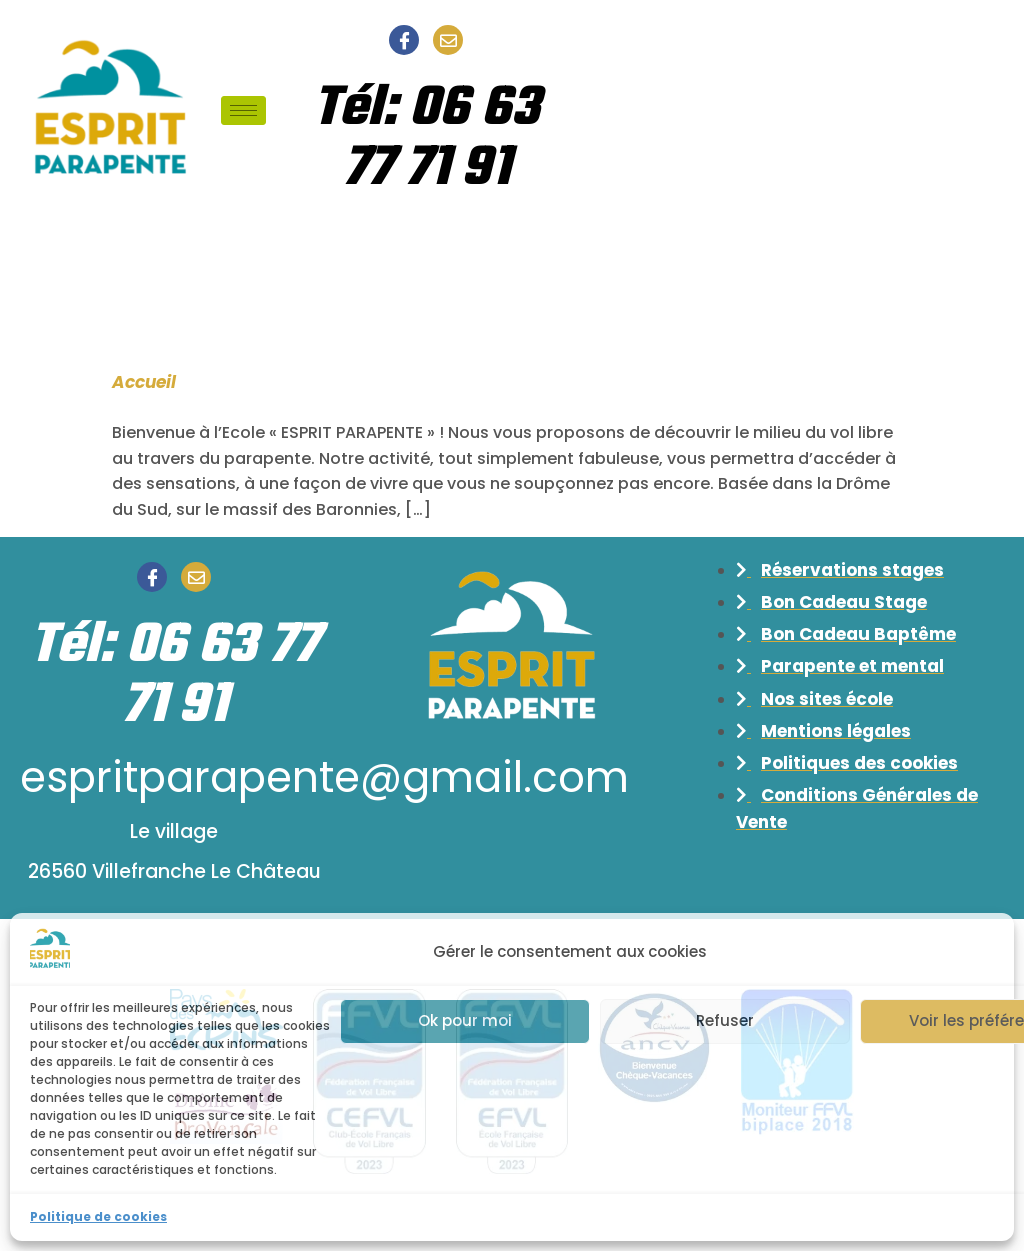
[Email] (448, 40)
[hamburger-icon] (243, 110)
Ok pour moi (465, 1020)
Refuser (725, 1020)
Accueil (144, 382)
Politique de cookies (98, 1216)
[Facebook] (404, 40)
